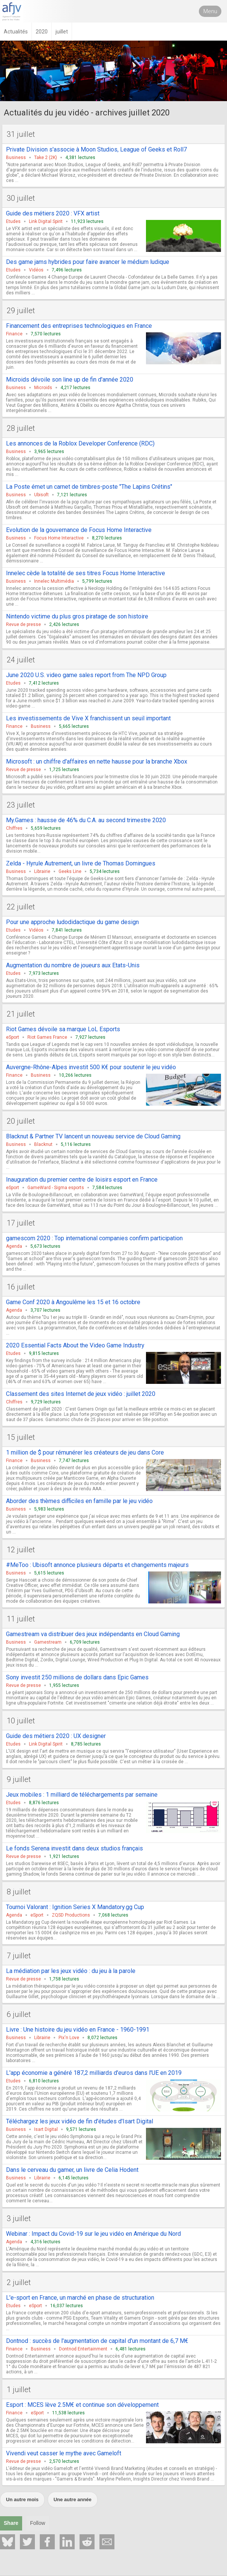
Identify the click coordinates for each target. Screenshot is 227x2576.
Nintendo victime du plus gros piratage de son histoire (77, 616)
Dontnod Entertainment (83, 2349)
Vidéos (36, 270)
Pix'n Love (69, 2037)
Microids (43, 387)
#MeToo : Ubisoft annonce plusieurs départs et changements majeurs (97, 1564)
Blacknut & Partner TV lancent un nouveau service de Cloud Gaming (93, 1136)
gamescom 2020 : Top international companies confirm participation (94, 1238)
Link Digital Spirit (46, 221)
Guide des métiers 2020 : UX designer (56, 1736)
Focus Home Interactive (59, 538)
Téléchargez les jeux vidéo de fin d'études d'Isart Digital (79, 2121)
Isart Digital (46, 2129)
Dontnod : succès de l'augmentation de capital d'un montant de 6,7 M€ (97, 2340)
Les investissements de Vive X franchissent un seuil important (88, 718)
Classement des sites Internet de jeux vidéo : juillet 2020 (80, 1393)
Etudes (13, 221)
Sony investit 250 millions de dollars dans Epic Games (77, 1677)
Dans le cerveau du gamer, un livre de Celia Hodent (72, 2169)
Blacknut (43, 1144)
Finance (14, 333)
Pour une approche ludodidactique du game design (72, 922)
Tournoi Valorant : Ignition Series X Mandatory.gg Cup (75, 1907)
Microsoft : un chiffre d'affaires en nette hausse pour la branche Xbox (96, 761)
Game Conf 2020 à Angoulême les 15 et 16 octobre (73, 1302)
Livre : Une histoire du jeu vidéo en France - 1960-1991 (77, 2029)
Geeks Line (70, 871)
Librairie (42, 871)
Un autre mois (22, 2499)
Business (16, 157)
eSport (12, 1037)
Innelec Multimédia (54, 581)
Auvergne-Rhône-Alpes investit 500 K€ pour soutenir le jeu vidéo (91, 1067)
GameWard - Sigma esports (55, 1187)
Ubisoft (41, 494)
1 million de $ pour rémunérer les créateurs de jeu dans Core (85, 1452)
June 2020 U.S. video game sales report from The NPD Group (86, 675)
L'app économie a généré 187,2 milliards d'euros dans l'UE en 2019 (94, 2072)
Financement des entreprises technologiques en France (79, 325)
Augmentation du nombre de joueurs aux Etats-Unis (73, 965)
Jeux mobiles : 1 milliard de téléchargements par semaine (82, 1794)
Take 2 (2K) (45, 157)
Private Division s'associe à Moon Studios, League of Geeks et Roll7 (96, 149)
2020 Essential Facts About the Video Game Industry (75, 1345)
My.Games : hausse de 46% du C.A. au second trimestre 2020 (86, 820)
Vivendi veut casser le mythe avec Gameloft (63, 2453)
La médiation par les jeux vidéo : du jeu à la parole (70, 1970)
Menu (210, 11)
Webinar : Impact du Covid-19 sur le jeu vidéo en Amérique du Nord (93, 2233)
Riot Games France (47, 1037)
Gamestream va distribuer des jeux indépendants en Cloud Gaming (93, 1634)
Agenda (14, 1246)
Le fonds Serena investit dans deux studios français (74, 1848)
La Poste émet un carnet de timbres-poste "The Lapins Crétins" (89, 486)
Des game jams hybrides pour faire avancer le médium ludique (87, 261)
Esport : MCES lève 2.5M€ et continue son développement (82, 2404)
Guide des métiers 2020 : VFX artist (52, 213)
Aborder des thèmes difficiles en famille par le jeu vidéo (79, 1501)
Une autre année (73, 2499)
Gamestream (48, 1642)
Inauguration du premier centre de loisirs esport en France (82, 1179)
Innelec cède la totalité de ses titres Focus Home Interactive (85, 573)
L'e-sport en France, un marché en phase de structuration (80, 2297)
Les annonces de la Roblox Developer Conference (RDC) (80, 443)
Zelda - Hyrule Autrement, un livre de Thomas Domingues (80, 863)
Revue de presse (23, 624)
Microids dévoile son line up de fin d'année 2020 (69, 379)
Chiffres (14, 828)
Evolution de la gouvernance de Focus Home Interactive (79, 529)
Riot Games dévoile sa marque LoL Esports (63, 1029)
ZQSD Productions (71, 1915)
